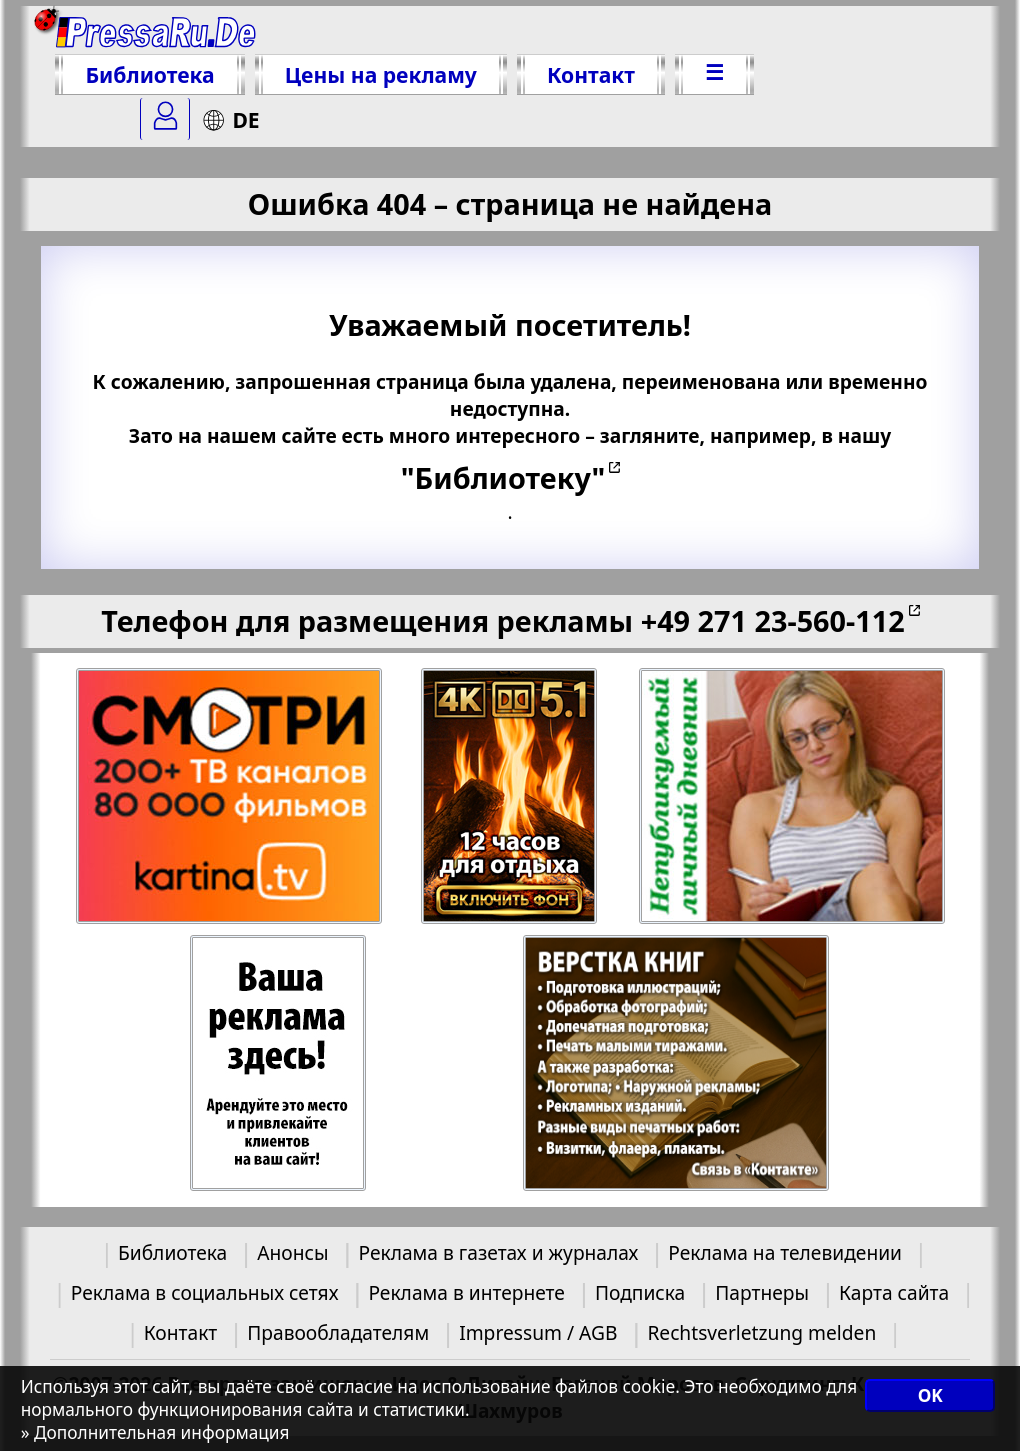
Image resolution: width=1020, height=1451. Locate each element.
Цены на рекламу (381, 74)
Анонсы (292, 1252)
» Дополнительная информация (155, 1432)
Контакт (591, 74)
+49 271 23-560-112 (773, 620)
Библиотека (149, 74)
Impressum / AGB (538, 1332)
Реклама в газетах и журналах (499, 1252)
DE (230, 119)
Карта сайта (894, 1292)
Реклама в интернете (466, 1292)
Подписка (640, 1292)
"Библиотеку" (503, 477)
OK (930, 1395)
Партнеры (762, 1292)
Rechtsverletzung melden (761, 1332)
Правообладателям (338, 1332)
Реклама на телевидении (785, 1252)
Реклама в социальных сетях (205, 1292)
